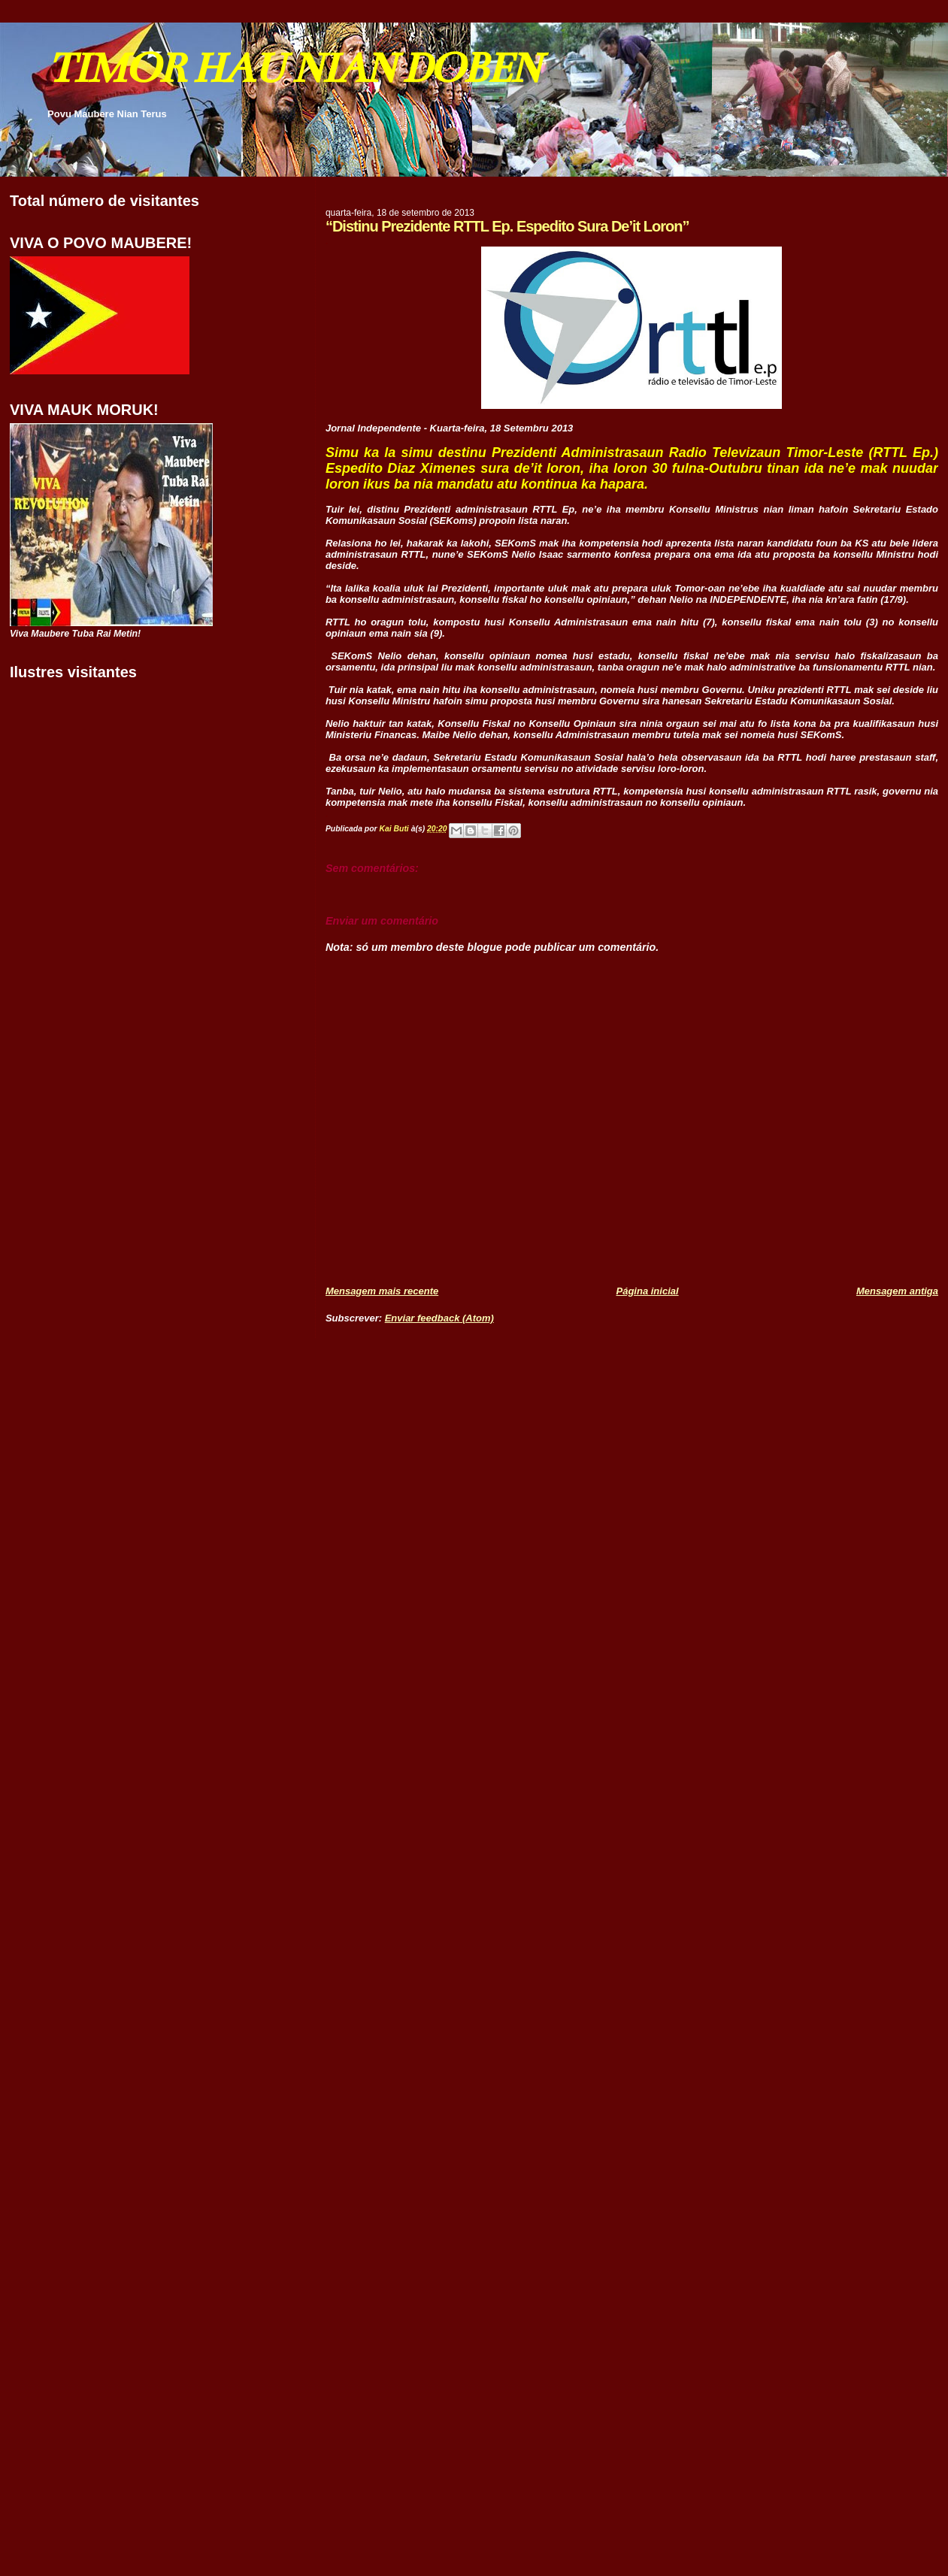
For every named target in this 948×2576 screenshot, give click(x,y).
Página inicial (647, 1291)
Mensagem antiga (897, 1291)
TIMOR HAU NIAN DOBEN (293, 68)
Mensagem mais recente (382, 1291)
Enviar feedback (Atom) (439, 1318)
